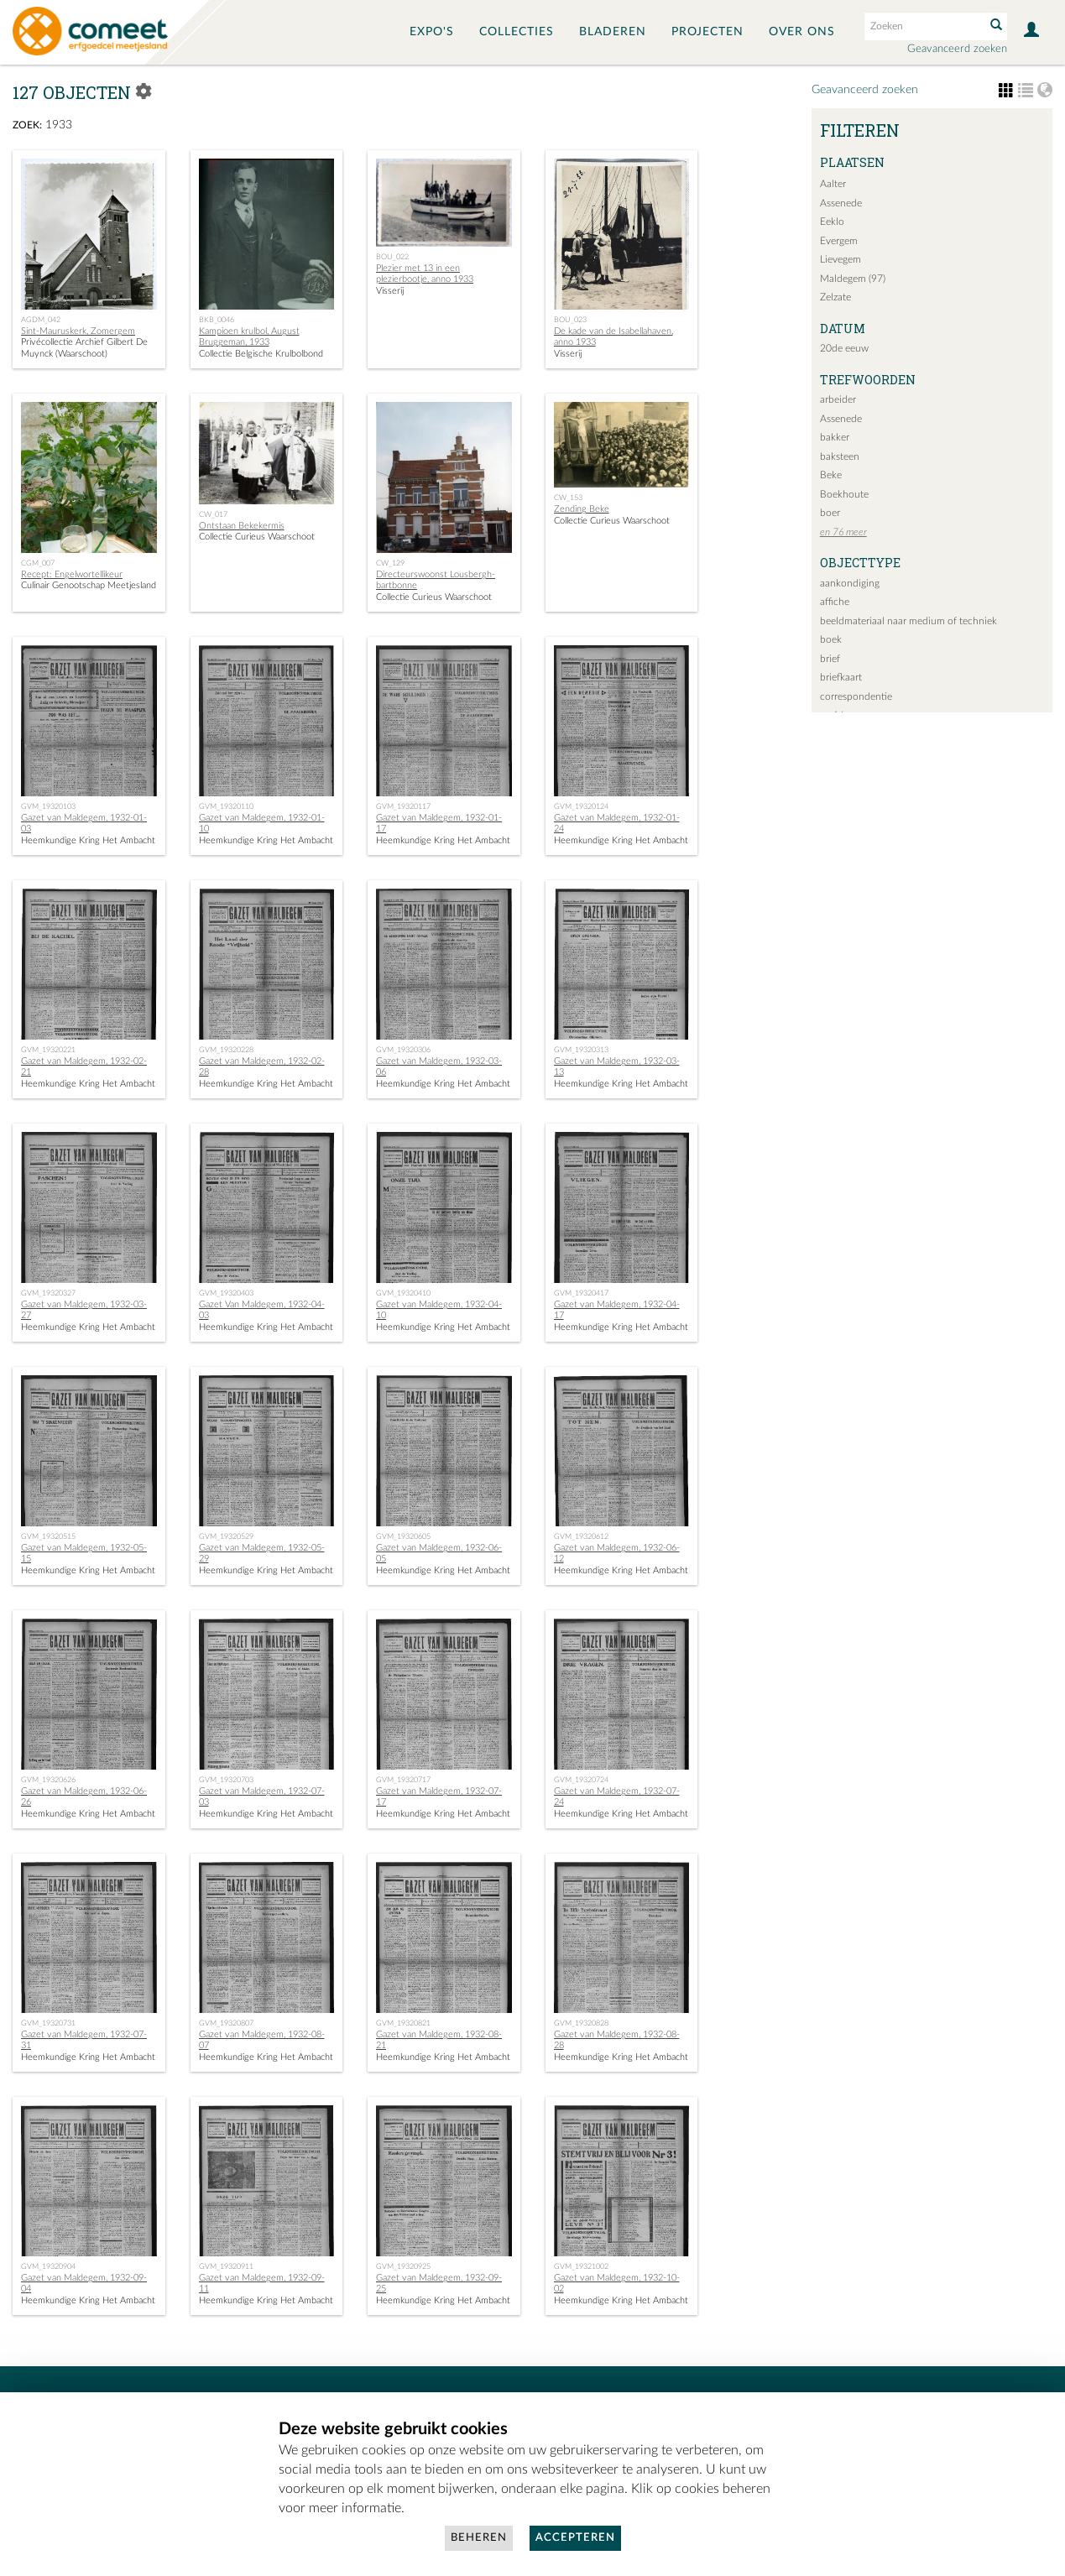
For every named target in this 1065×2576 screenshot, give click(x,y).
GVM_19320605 (403, 1536)
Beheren (479, 2537)
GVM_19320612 (581, 1536)
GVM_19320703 (226, 1780)
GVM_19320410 (403, 1293)
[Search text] (923, 26)
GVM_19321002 (581, 2266)
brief (830, 659)
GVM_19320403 (226, 1293)
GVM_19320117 (403, 806)
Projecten (707, 32)
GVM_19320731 (48, 2023)
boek (831, 639)
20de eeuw (844, 348)
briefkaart (841, 677)
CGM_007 (38, 563)
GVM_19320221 (48, 1050)
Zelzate (835, 297)
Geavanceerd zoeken (957, 49)
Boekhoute (844, 494)
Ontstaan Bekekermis (242, 525)
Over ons (802, 32)
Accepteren (575, 2537)
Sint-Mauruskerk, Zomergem (78, 331)
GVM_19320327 (48, 1293)
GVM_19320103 (48, 806)
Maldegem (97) (852, 279)
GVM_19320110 (226, 806)
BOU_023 (570, 319)
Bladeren (612, 32)
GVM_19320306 (403, 1050)
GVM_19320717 (403, 1780)
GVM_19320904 (48, 2266)
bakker (834, 437)
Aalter (833, 184)
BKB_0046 (216, 319)
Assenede (841, 203)
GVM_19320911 (226, 2266)
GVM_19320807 (226, 2023)
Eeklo (832, 221)
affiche (834, 602)
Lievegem (840, 259)
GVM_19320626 (48, 1780)
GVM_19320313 (581, 1050)
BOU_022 (392, 257)
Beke (831, 475)
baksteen (839, 456)
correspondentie (856, 696)
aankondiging (850, 583)
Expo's (432, 32)
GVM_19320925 (403, 2266)
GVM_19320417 (581, 1293)
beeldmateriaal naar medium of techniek (908, 621)
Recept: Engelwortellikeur (72, 574)
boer (830, 513)
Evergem (839, 241)
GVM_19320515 (48, 1536)
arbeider (838, 399)
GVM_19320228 (226, 1050)
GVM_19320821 (403, 2023)
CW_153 (568, 497)
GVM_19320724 (581, 1780)
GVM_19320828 (581, 2023)
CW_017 (213, 514)
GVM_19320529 (226, 1536)
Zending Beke (581, 509)
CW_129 (390, 563)
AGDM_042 (40, 319)
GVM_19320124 (581, 806)
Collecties (516, 32)
